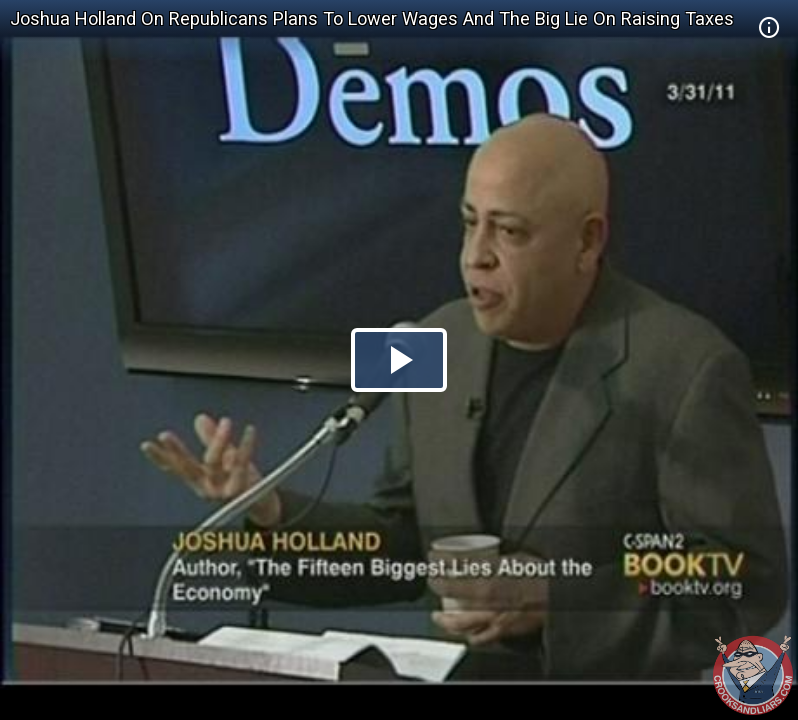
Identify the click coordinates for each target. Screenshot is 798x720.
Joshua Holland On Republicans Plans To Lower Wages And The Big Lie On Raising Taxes (372, 18)
